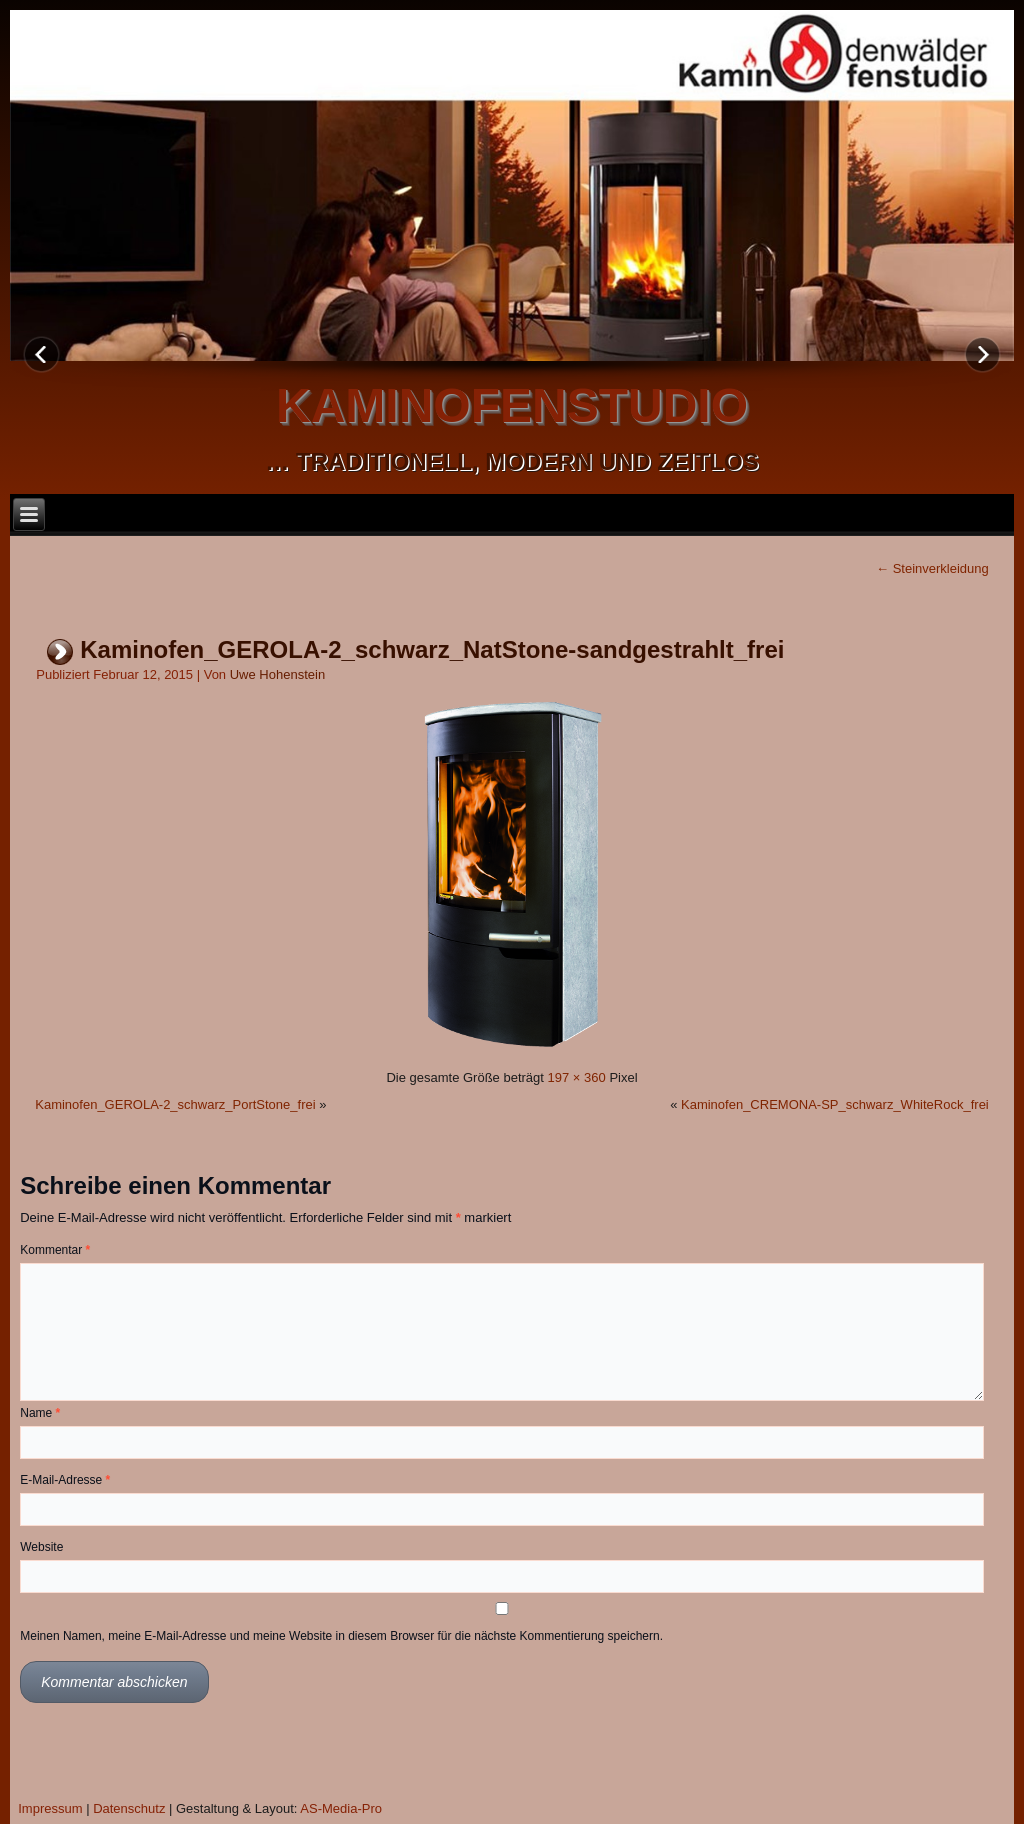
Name (40, 1413)
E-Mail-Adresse (65, 1480)
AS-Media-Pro (341, 1808)
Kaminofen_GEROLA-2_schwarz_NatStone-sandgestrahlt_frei (432, 649)
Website (41, 1547)
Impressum (50, 1808)
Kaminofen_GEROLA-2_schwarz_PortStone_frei (175, 1104)
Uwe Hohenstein (277, 674)
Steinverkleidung (932, 568)
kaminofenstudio (512, 405)
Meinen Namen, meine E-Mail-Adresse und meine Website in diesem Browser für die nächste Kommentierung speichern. (341, 1636)
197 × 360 (577, 1077)
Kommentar (55, 1250)
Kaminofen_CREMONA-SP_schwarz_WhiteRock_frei (835, 1104)
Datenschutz (129, 1808)
